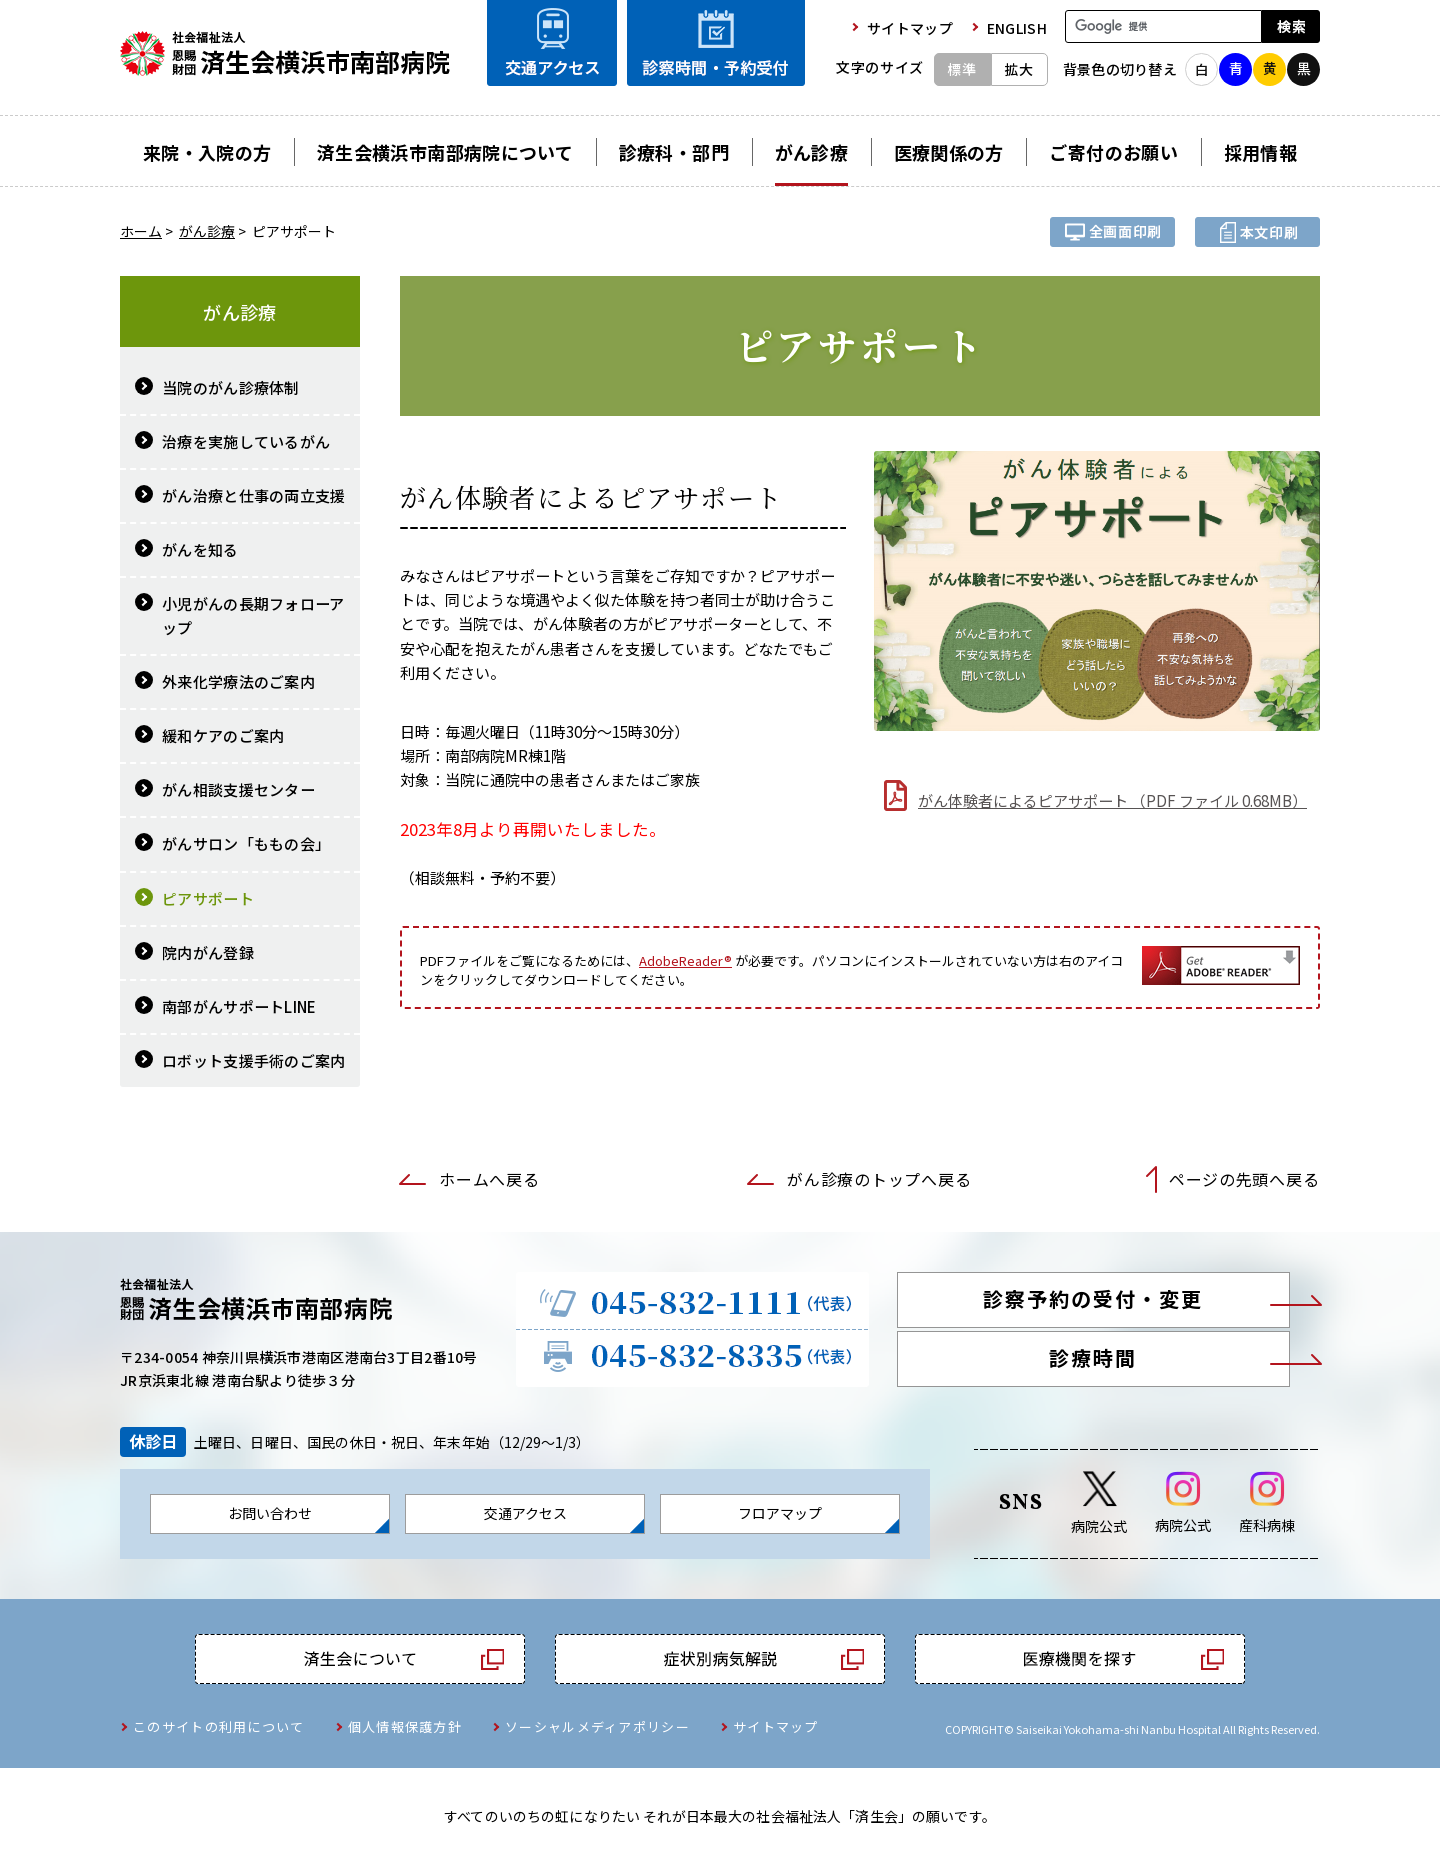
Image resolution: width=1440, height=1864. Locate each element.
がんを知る (200, 549)
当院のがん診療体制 (231, 387)
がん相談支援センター (238, 789)
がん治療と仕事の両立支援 (254, 495)
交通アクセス (525, 1513)
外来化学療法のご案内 (238, 681)
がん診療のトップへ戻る (879, 1179)
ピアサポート (208, 898)
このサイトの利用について (219, 1726)
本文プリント (1257, 232)
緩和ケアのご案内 (223, 735)
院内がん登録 (208, 952)
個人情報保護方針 (405, 1726)
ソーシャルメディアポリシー (597, 1726)
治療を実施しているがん (246, 441)
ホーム (141, 231)
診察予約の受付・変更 (1093, 1298)
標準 (962, 69)
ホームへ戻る (489, 1179)
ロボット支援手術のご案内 (254, 1060)
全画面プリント (1112, 232)
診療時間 (1093, 1357)
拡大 (1019, 69)
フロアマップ (780, 1513)
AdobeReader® (685, 960)
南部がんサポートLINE (239, 1006)
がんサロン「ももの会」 (246, 843)
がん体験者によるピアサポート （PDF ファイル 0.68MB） (1112, 800)
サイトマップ (776, 1726)
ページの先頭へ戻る (1244, 1179)
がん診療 (207, 231)
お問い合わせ (270, 1513)
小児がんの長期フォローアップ (253, 615)
